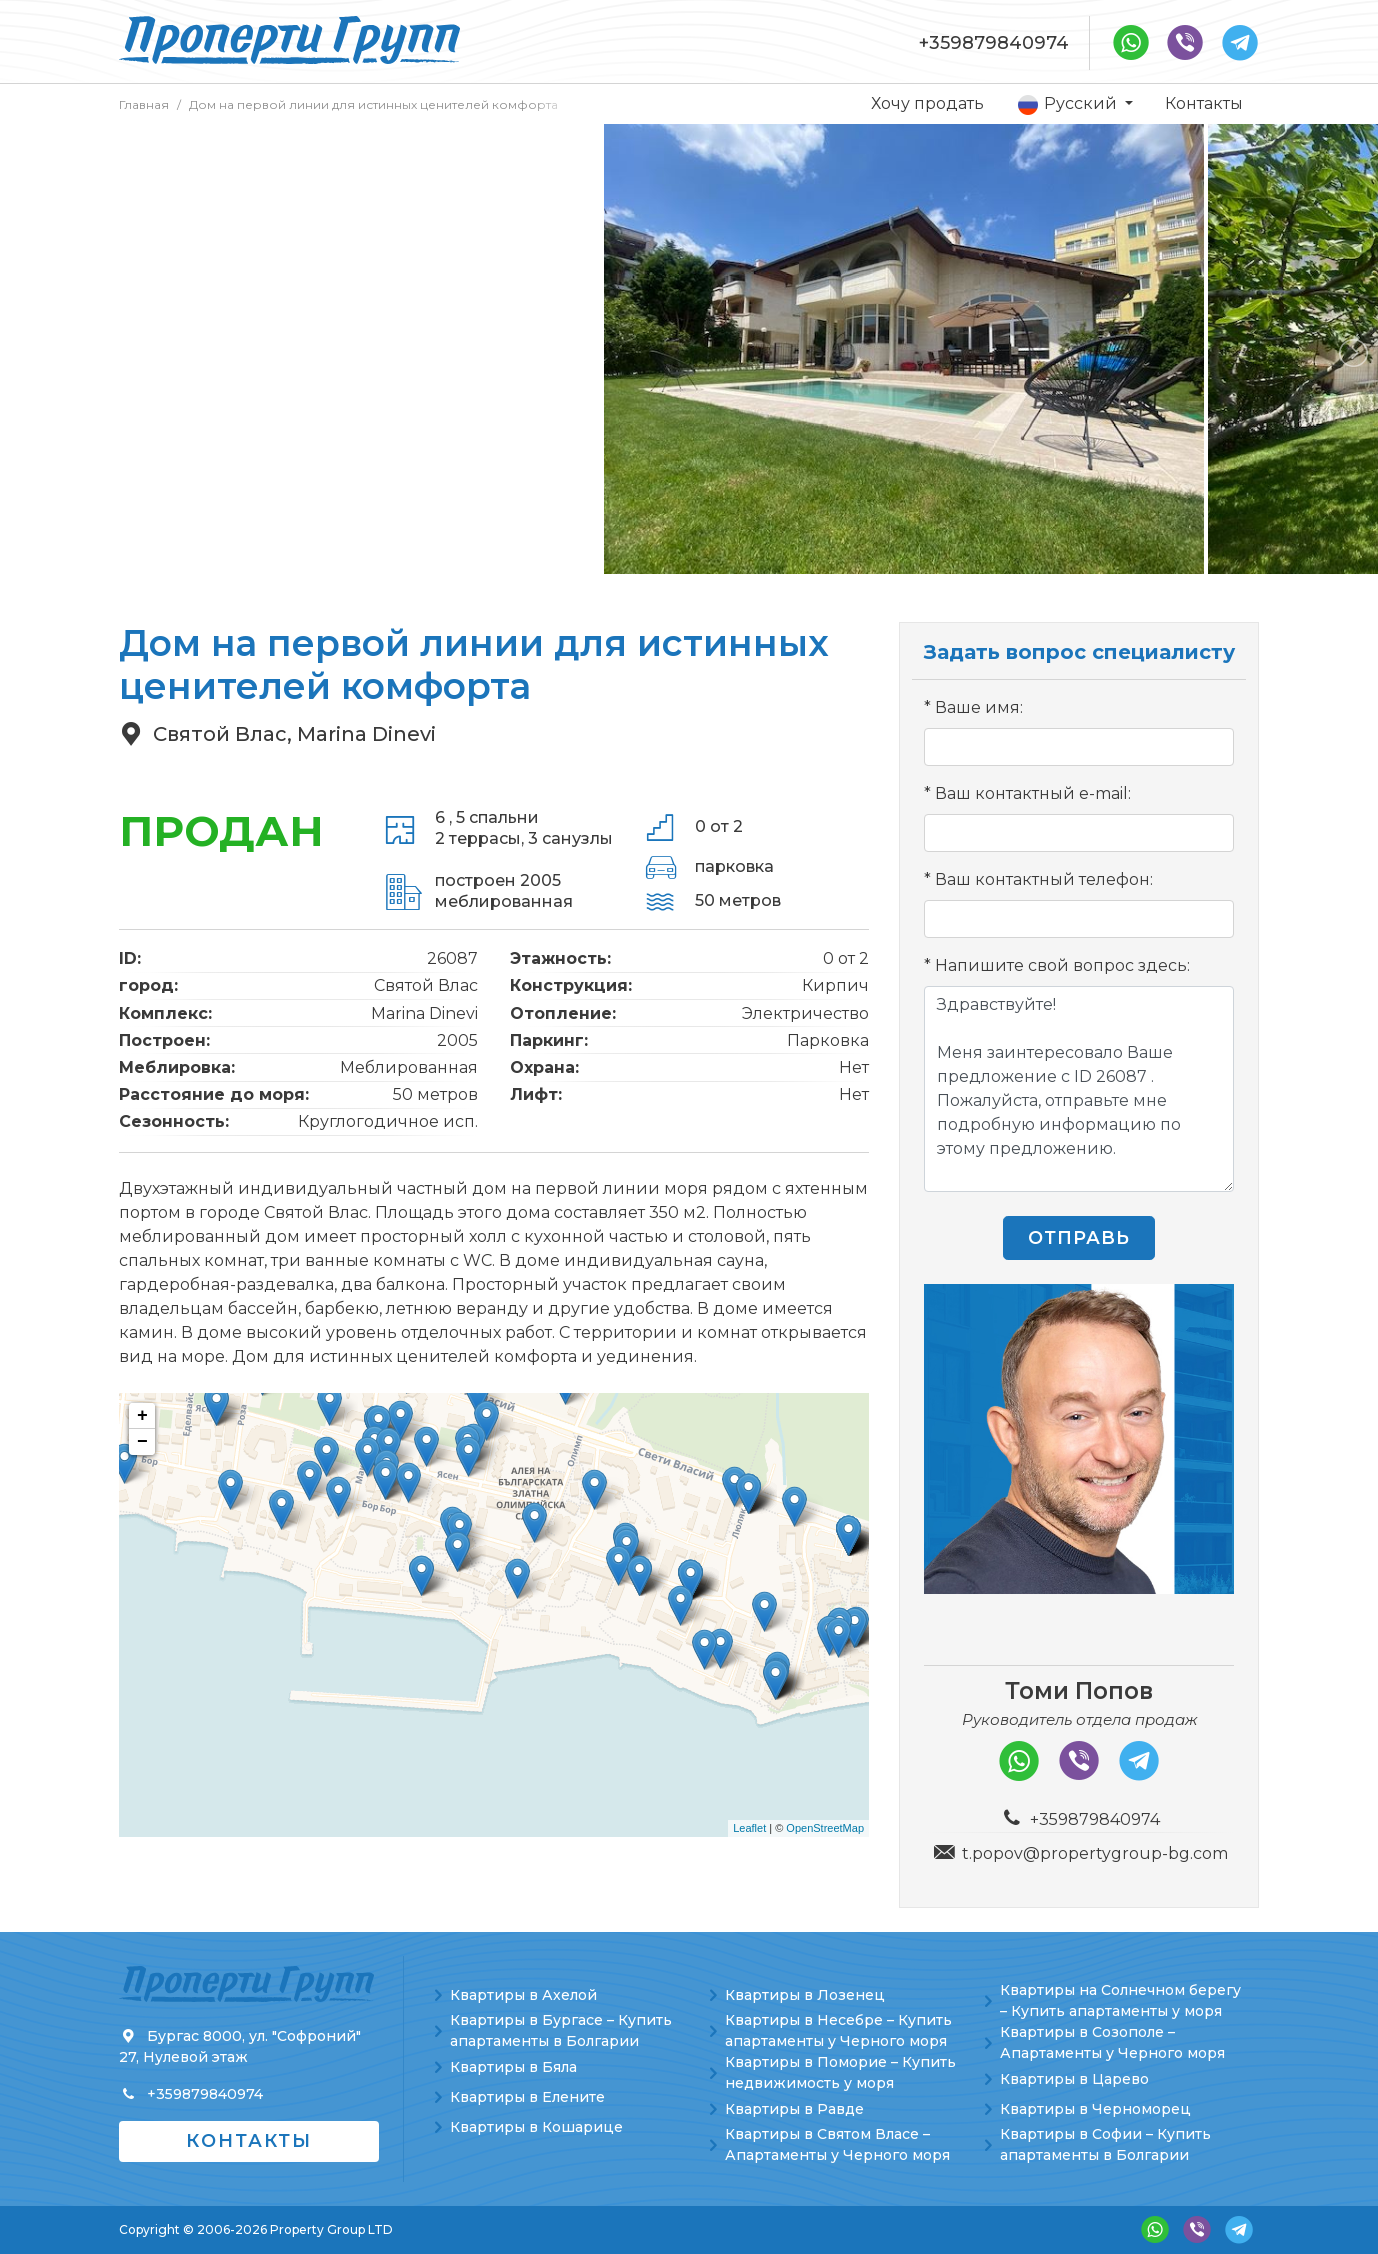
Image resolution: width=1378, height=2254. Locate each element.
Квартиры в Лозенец (805, 1995)
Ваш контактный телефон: (1044, 879)
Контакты (1204, 103)
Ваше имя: (979, 707)
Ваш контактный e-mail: (1033, 793)
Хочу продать (927, 103)
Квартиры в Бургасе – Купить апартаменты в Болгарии (561, 2030)
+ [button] (142, 1416)
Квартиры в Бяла (513, 2067)
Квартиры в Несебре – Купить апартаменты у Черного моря (838, 2030)
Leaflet (749, 1828)
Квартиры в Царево (1074, 2079)
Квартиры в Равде (794, 2109)
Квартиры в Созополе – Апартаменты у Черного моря (1112, 2042)
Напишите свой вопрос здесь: (1062, 965)
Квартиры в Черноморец (1095, 2109)
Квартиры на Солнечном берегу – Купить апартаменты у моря (1120, 2000)
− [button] (142, 1442)
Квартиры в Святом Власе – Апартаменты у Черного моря (837, 2144)
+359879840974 (994, 43)
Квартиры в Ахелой (523, 1995)
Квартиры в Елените (527, 2097)
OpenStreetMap (825, 1828)
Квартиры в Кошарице (536, 2127)
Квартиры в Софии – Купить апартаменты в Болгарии (1105, 2144)
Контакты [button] (249, 2141)
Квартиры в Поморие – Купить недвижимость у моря (840, 2072)
